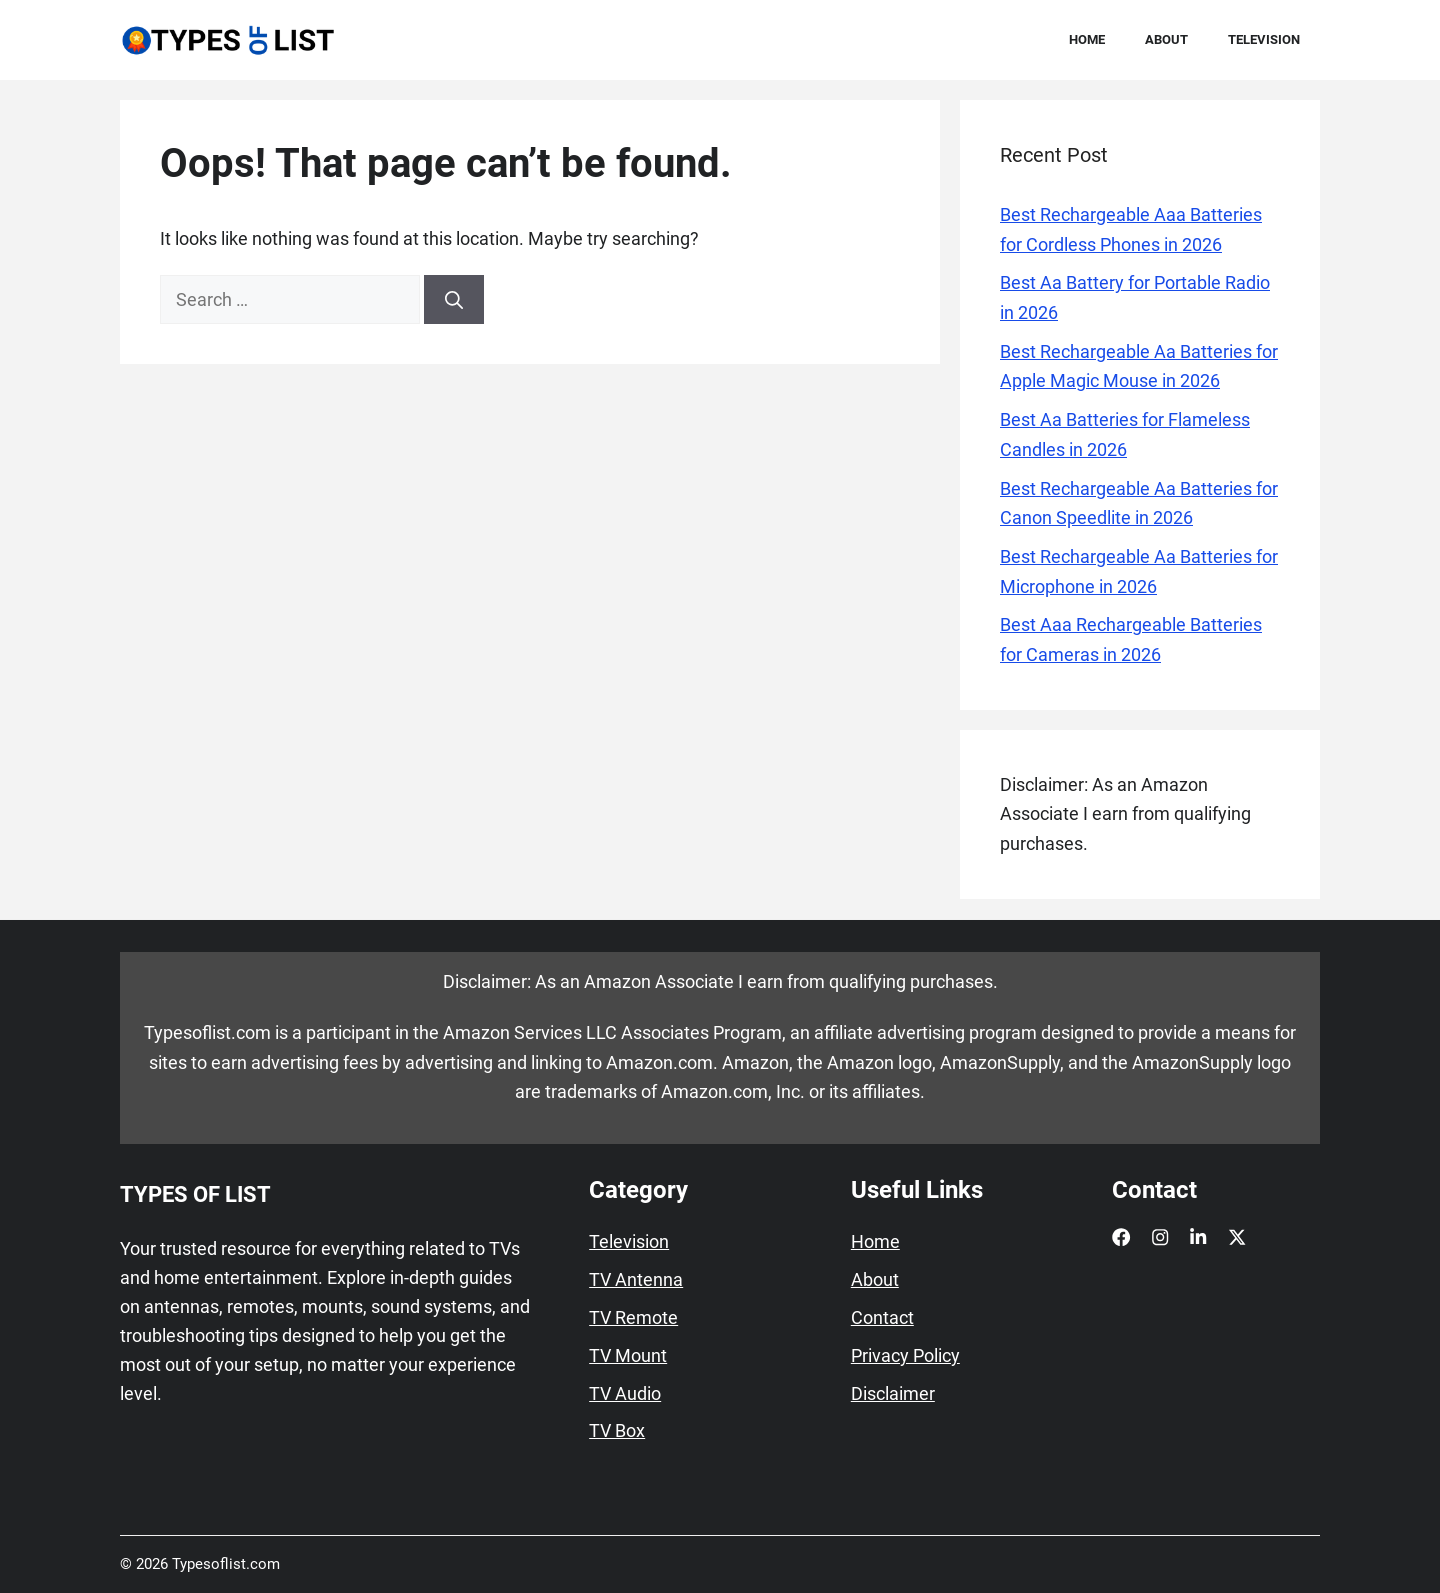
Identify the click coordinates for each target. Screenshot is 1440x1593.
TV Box (617, 1431)
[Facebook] (1121, 1237)
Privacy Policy (905, 1356)
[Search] (454, 299)
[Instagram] (1160, 1237)
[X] (1237, 1237)
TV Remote (633, 1318)
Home (1087, 39)
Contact (882, 1318)
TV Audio (625, 1394)
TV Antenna (636, 1280)
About (1166, 39)
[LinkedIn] (1198, 1237)
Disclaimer (893, 1394)
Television (1264, 39)
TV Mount (628, 1356)
